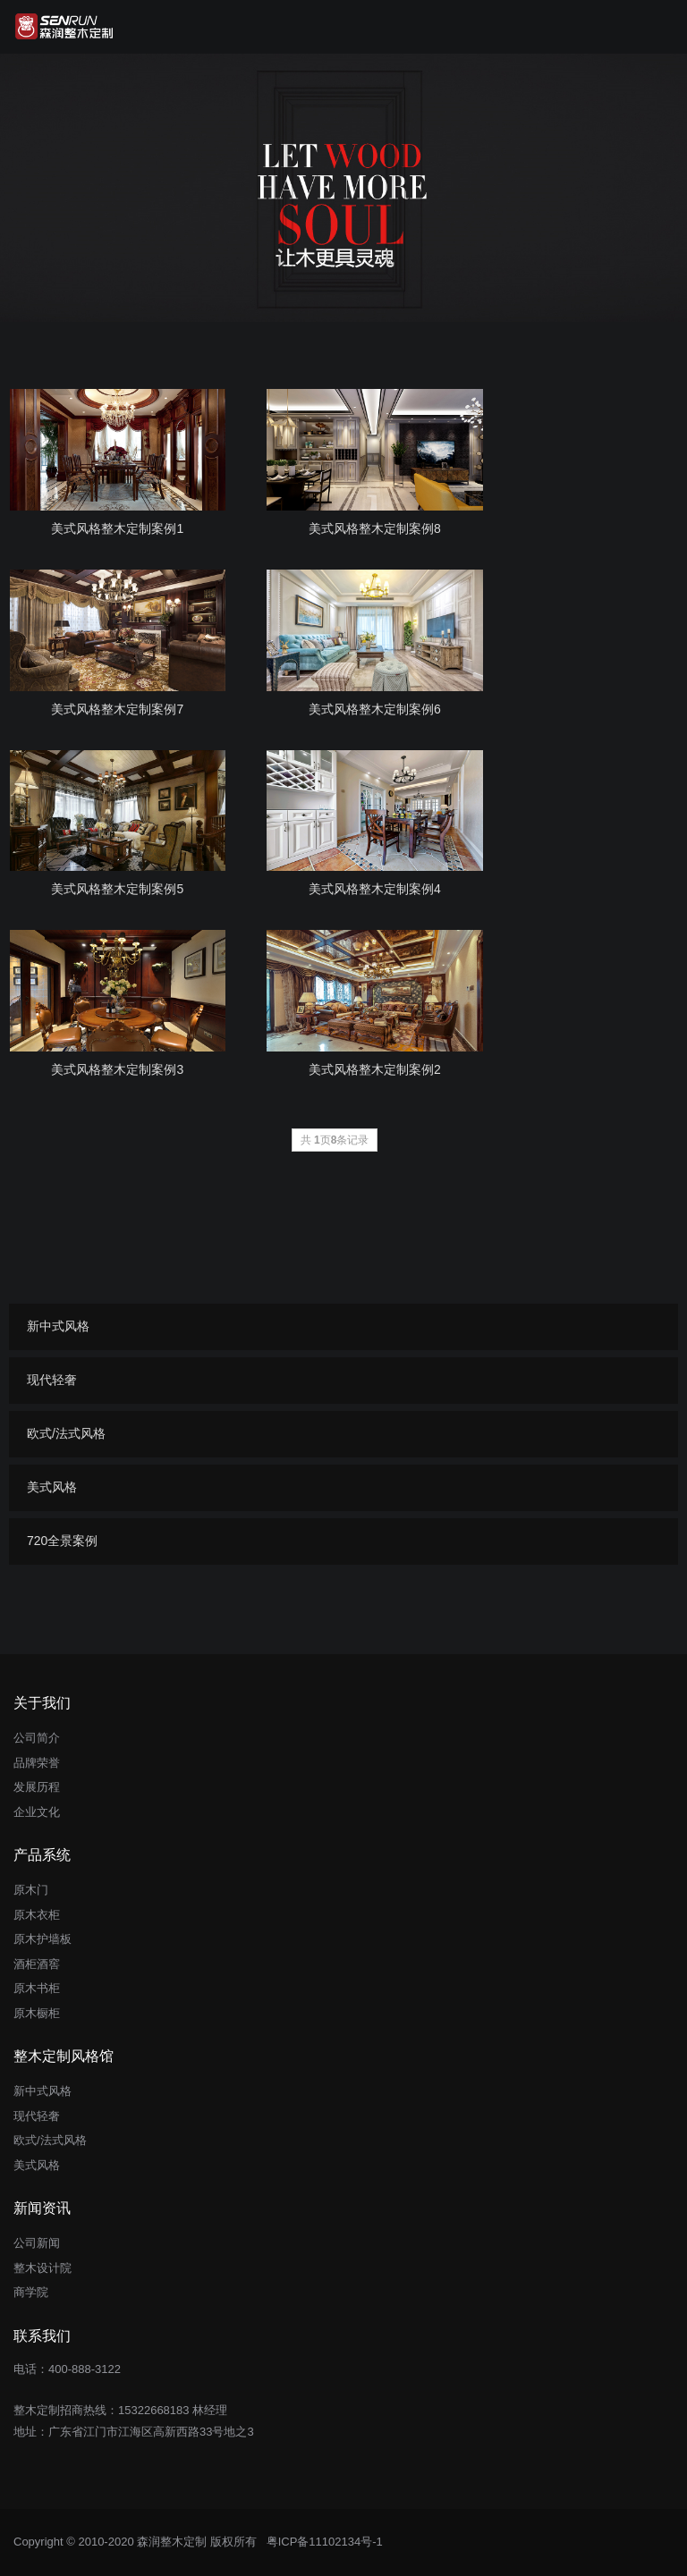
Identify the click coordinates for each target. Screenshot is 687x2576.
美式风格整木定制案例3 (117, 1069)
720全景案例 (62, 1540)
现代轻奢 (52, 1379)
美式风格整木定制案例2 (375, 1069)
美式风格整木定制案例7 (117, 709)
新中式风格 (58, 1326)
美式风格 (52, 1487)
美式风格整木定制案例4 (375, 889)
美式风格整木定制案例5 (117, 889)
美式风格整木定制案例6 (375, 709)
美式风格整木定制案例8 (375, 528)
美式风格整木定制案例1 (117, 528)
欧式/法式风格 (66, 1433)
